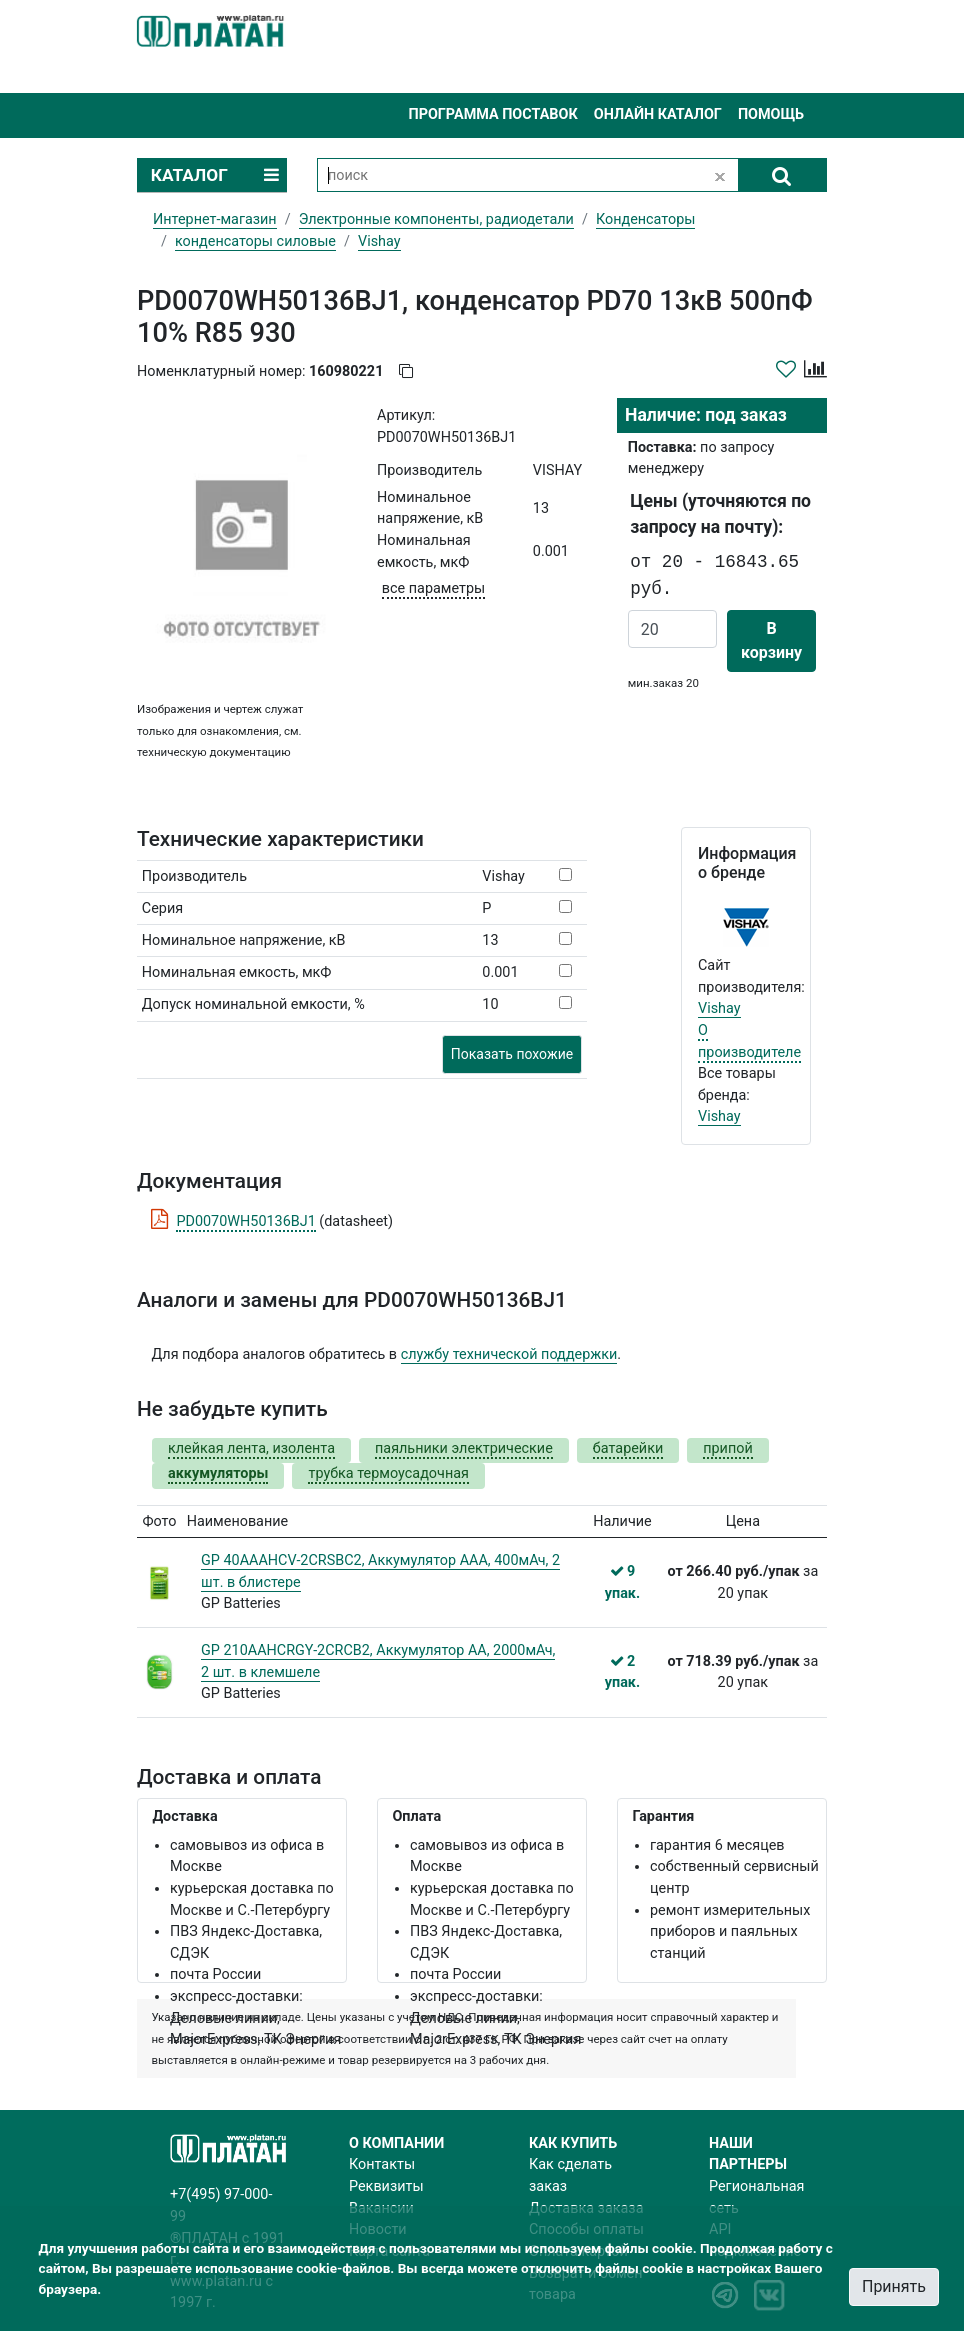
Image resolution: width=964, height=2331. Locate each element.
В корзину (771, 640)
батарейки (628, 1448)
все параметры (433, 588)
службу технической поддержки (509, 1354)
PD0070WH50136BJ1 (245, 1221)
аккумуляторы (218, 1473)
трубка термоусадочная (388, 1473)
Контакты (382, 2164)
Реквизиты (386, 2186)
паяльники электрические (464, 1448)
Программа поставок (492, 114)
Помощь (771, 114)
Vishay (719, 1008)
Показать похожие (512, 1054)
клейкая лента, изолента (251, 1448)
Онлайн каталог (658, 114)
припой (728, 1448)
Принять (894, 2286)
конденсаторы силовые (255, 241)
